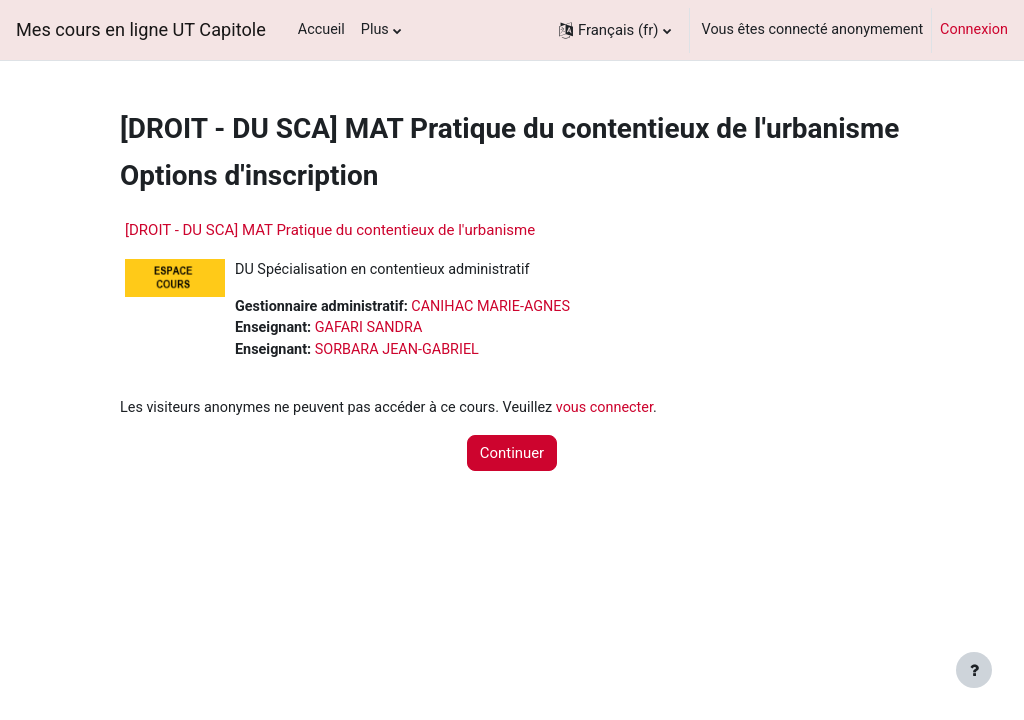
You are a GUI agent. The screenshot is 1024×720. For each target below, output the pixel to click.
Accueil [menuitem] (321, 29)
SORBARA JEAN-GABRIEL (397, 349)
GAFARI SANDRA (369, 327)
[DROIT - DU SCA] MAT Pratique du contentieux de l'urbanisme (330, 230)
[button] (615, 30)
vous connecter (604, 407)
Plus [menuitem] (375, 29)
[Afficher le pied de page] (974, 670)
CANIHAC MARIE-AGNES (490, 306)
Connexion (974, 29)
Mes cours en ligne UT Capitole (141, 29)
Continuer (512, 453)
